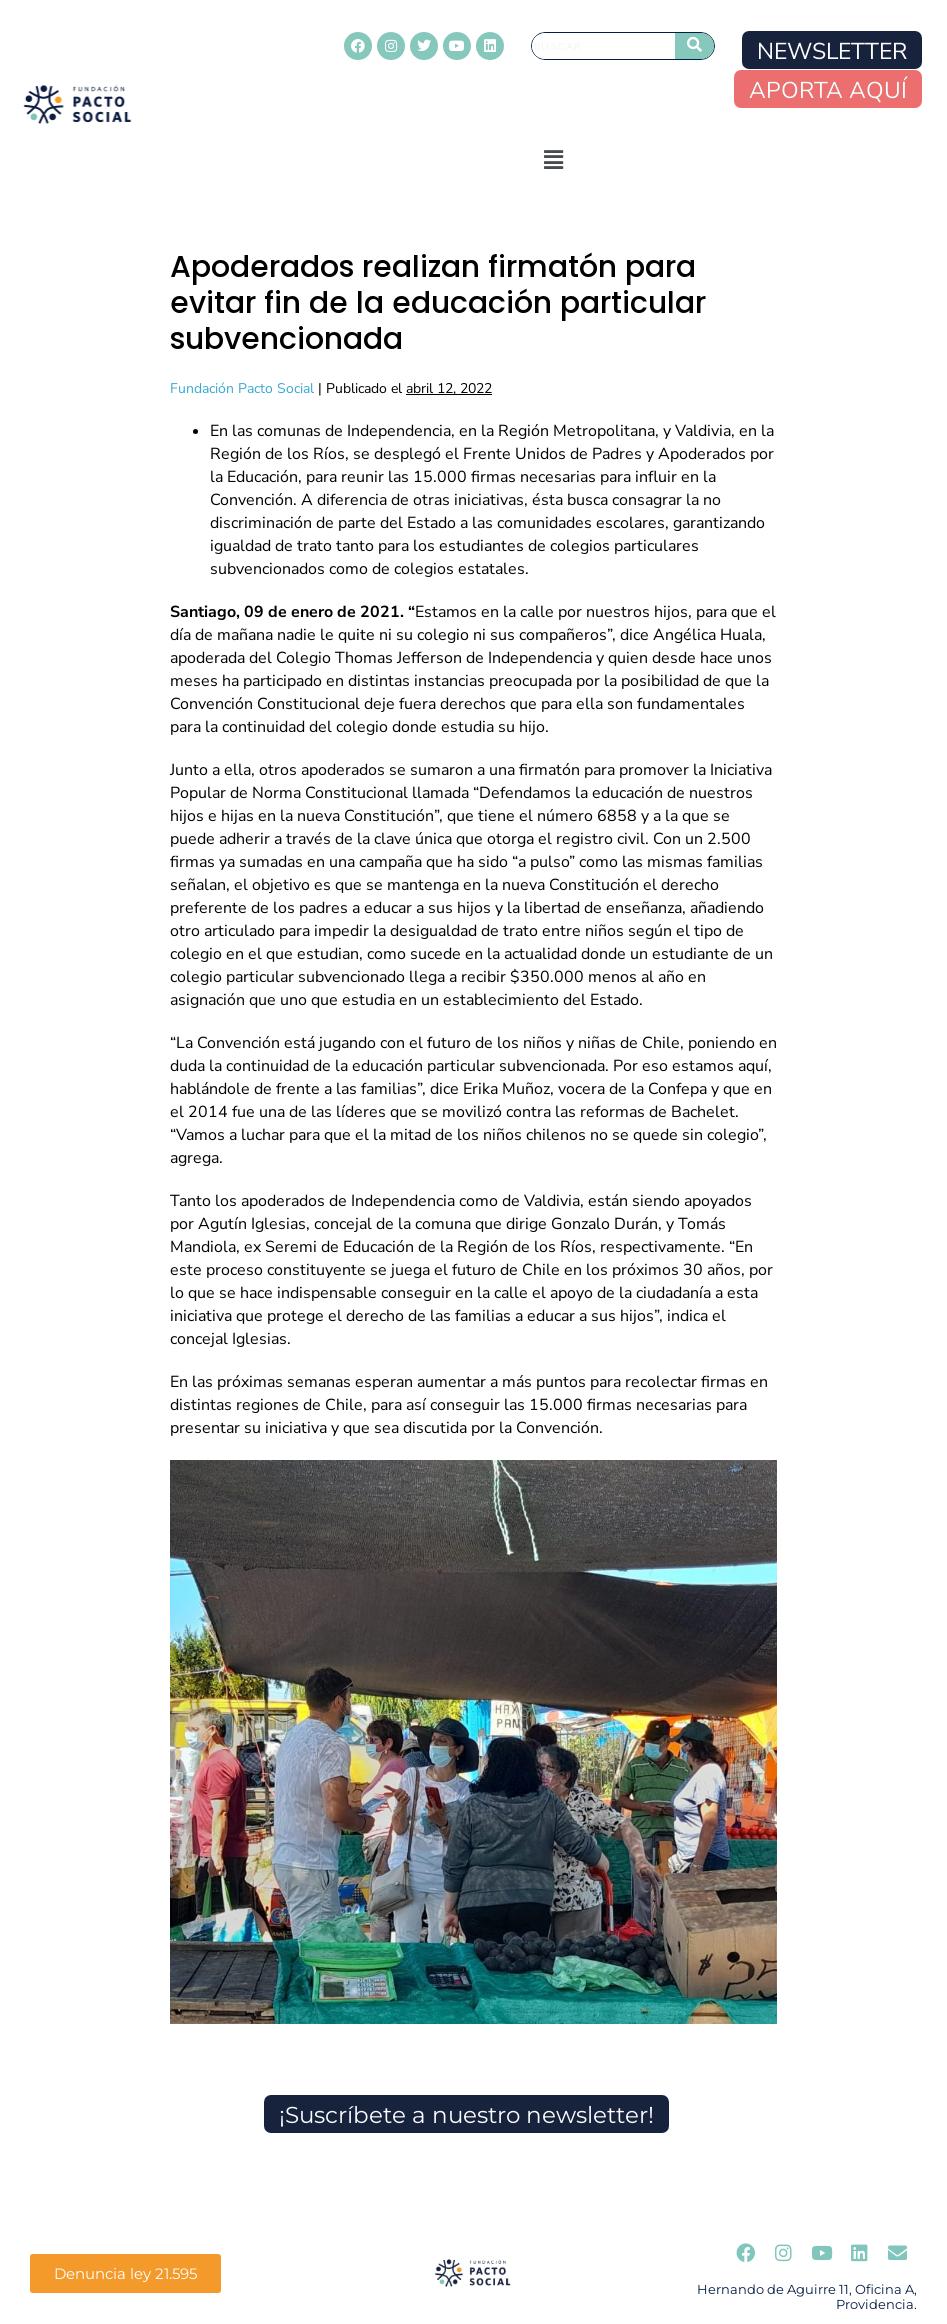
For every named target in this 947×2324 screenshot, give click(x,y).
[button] (554, 160)
